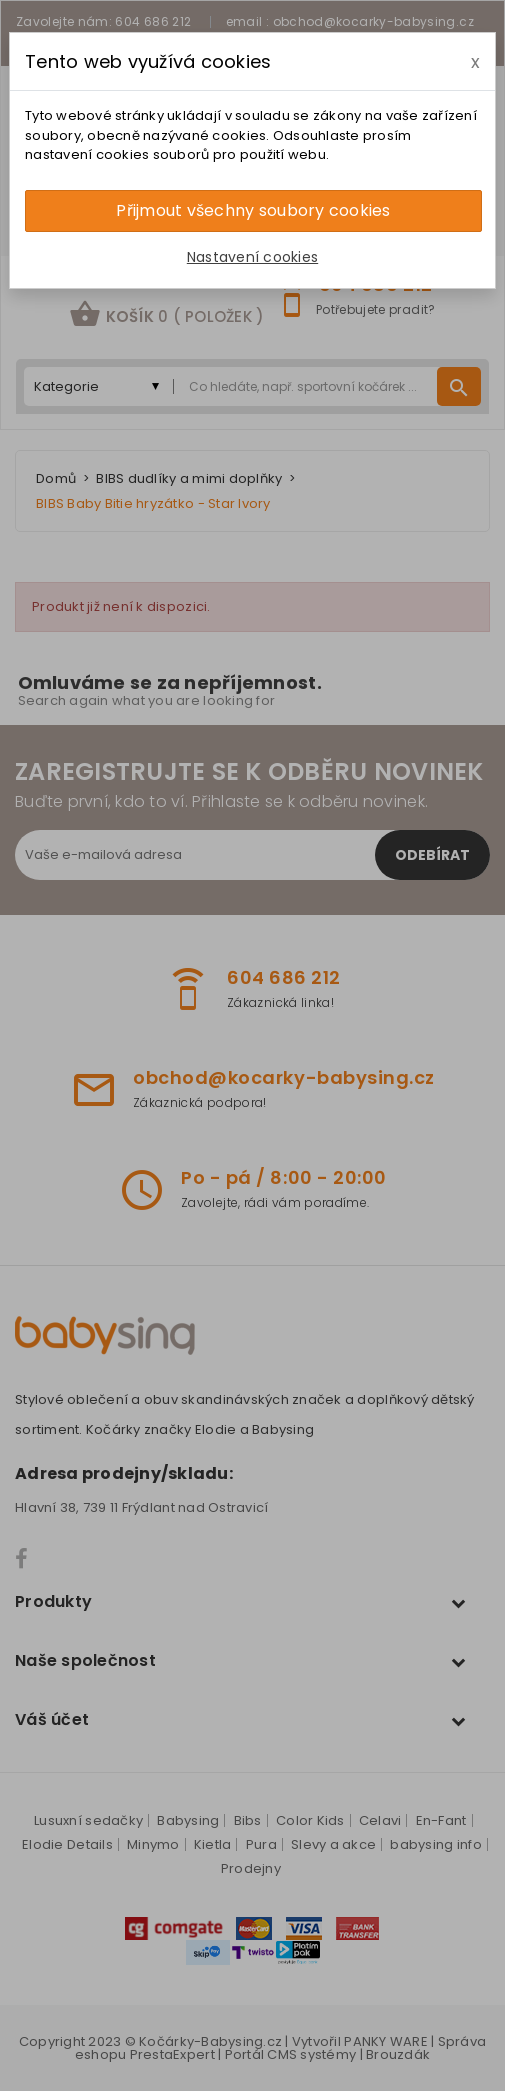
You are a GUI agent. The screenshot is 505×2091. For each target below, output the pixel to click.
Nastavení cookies (252, 257)
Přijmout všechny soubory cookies (253, 210)
